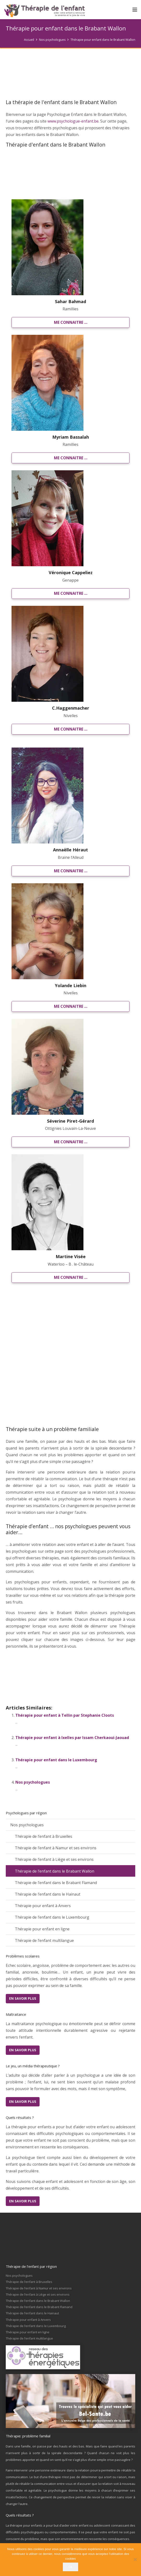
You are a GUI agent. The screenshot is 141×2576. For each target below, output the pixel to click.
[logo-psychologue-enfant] (45, 11)
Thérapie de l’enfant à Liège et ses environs (54, 1859)
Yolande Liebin (70, 985)
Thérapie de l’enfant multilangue (44, 1940)
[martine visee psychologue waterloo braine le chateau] (70, 1202)
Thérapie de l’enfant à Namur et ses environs (55, 1848)
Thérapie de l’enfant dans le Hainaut (47, 1894)
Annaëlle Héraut (70, 850)
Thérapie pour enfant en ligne (42, 1929)
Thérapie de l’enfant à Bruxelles (43, 1836)
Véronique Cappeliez (71, 572)
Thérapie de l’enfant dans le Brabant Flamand (56, 1882)
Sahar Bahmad (70, 301)
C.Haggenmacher (70, 708)
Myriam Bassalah (70, 437)
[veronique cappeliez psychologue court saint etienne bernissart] (70, 518)
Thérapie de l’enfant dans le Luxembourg (52, 1917)
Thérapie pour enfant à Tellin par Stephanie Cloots (64, 1715)
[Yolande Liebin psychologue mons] (70, 931)
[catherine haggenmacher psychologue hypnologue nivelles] (70, 654)
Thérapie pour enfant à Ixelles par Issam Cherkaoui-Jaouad (72, 1737)
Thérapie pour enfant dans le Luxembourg (56, 1760)
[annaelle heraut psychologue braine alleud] (70, 795)
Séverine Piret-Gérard (70, 1121)
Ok (71, 2567)
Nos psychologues (32, 1782)
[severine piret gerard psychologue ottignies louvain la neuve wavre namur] (70, 1067)
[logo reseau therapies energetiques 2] (70, 2357)
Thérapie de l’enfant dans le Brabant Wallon (54, 1871)
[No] (135, 2559)
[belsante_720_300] (70, 2401)
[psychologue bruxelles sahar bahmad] (70, 247)
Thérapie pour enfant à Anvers (43, 1905)
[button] (134, 9)
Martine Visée (71, 1256)
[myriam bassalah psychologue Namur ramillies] (70, 383)
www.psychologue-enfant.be (73, 121)
